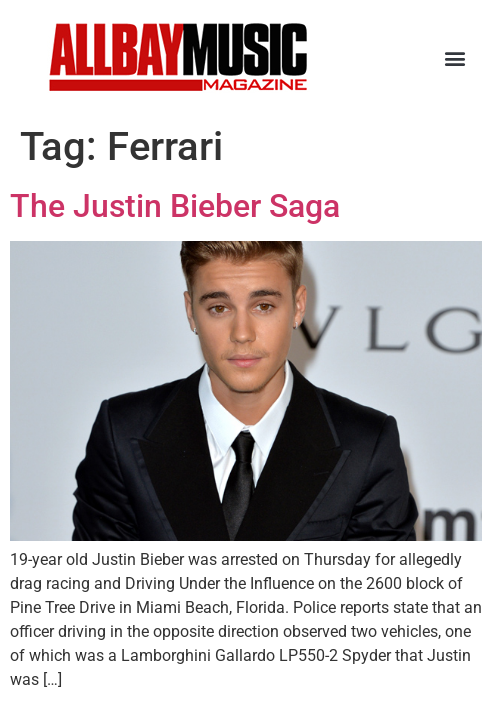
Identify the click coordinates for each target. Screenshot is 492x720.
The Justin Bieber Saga (175, 206)
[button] (455, 57)
